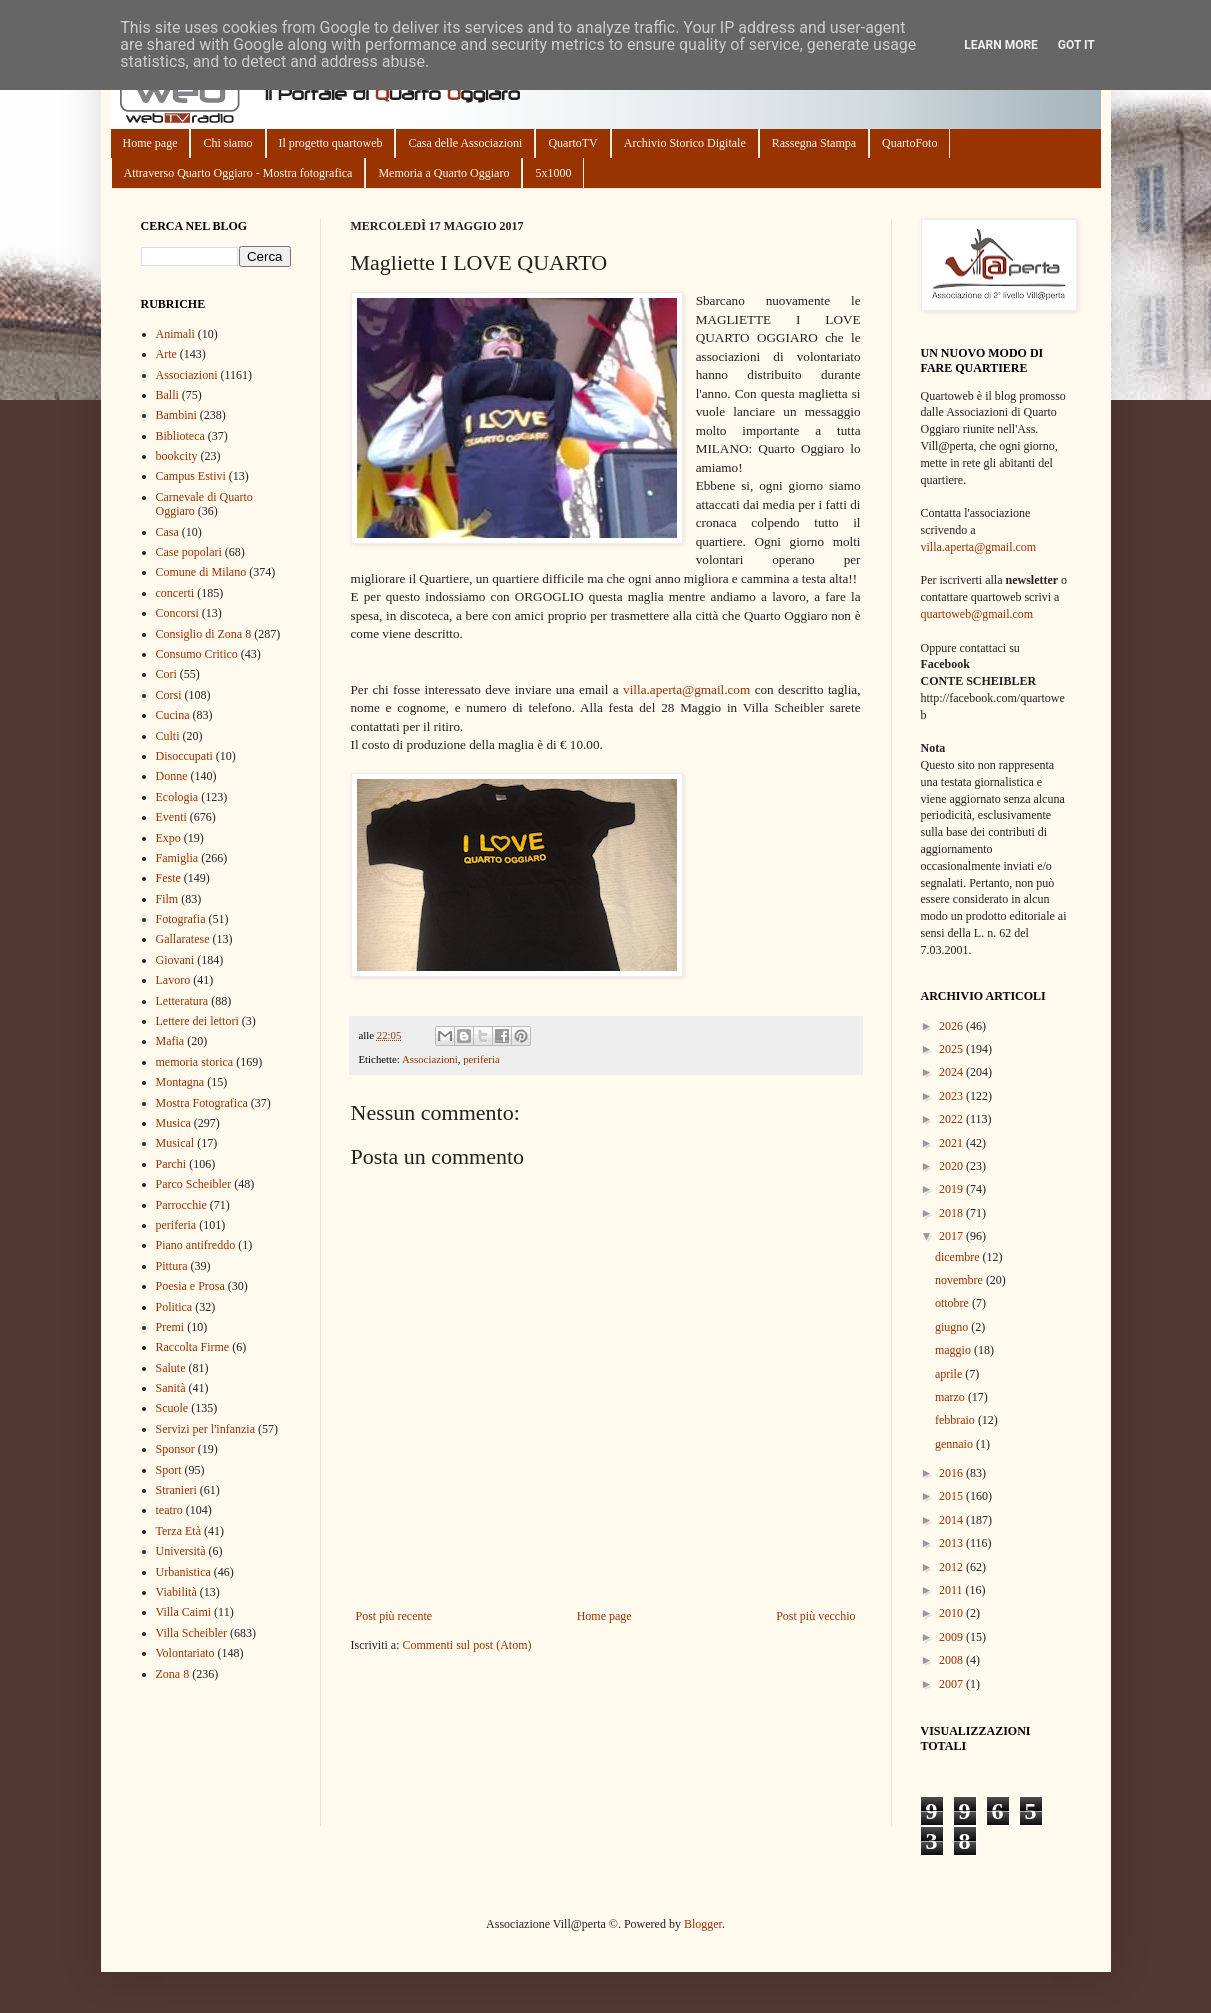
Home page (150, 143)
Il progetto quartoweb (331, 143)
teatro (169, 1510)
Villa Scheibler (192, 1633)
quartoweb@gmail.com (977, 614)
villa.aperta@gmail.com (686, 689)
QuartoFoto (909, 143)
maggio (954, 1350)
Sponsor (175, 1449)
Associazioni (430, 1059)
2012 (952, 1567)
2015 (952, 1496)
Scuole (172, 1408)
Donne (172, 776)
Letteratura (182, 1001)
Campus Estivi (191, 476)
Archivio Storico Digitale (685, 143)
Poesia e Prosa (190, 1286)
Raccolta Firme (193, 1347)
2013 (952, 1543)
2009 (952, 1637)
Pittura (172, 1266)
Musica (173, 1123)
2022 (952, 1119)
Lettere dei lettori (197, 1021)
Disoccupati (184, 756)
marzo (951, 1397)
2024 (952, 1072)
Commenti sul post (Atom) (466, 1645)
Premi (170, 1327)
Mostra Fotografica (202, 1103)
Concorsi (177, 613)
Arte (166, 354)
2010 (952, 1613)
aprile (950, 1374)
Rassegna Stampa (814, 143)
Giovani (175, 960)
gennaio (955, 1444)
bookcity (177, 456)
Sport (169, 1470)
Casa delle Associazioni (465, 143)
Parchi (171, 1164)
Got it (1076, 45)
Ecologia (177, 797)
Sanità (171, 1388)
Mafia (170, 1041)
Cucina (173, 715)
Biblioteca (180, 436)
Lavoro (173, 980)
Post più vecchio (815, 1616)
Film (167, 899)
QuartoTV (572, 143)
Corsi (169, 695)
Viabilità (176, 1592)
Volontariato (185, 1653)
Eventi (171, 817)
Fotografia (181, 919)
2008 (952, 1660)
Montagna (180, 1082)
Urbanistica (183, 1572)
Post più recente (394, 1616)
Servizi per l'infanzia (205, 1429)
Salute (171, 1368)
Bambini (176, 415)
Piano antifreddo (196, 1245)
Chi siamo (227, 143)
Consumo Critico (197, 654)
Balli (167, 395)
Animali (175, 334)
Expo (168, 838)
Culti (168, 736)
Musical (175, 1143)
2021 (952, 1143)
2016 (952, 1473)
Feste (168, 878)
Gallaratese (183, 939)
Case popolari (189, 552)
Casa (167, 532)
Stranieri (176, 1490)
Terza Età (178, 1531)
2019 (952, 1189)
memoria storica (195, 1062)
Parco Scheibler (194, 1184)
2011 (952, 1590)
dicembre (959, 1257)
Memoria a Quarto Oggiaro (443, 173)
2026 (952, 1026)
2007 (952, 1684)
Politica (174, 1307)
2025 (952, 1049)
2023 (952, 1096)
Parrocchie (181, 1205)
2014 (952, 1520)
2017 (952, 1236)
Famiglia (177, 858)
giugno (953, 1327)
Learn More (1001, 45)
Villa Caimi (184, 1612)
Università (181, 1551)
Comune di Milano (201, 572)
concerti (175, 593)
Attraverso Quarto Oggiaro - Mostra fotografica (238, 173)
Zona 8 (173, 1674)
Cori (166, 674)
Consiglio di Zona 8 (204, 634)
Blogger (703, 1924)
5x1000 (553, 173)
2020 (952, 1166)
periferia (481, 1059)
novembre (960, 1280)
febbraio (956, 1420)
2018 (952, 1213)
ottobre (953, 1303)
